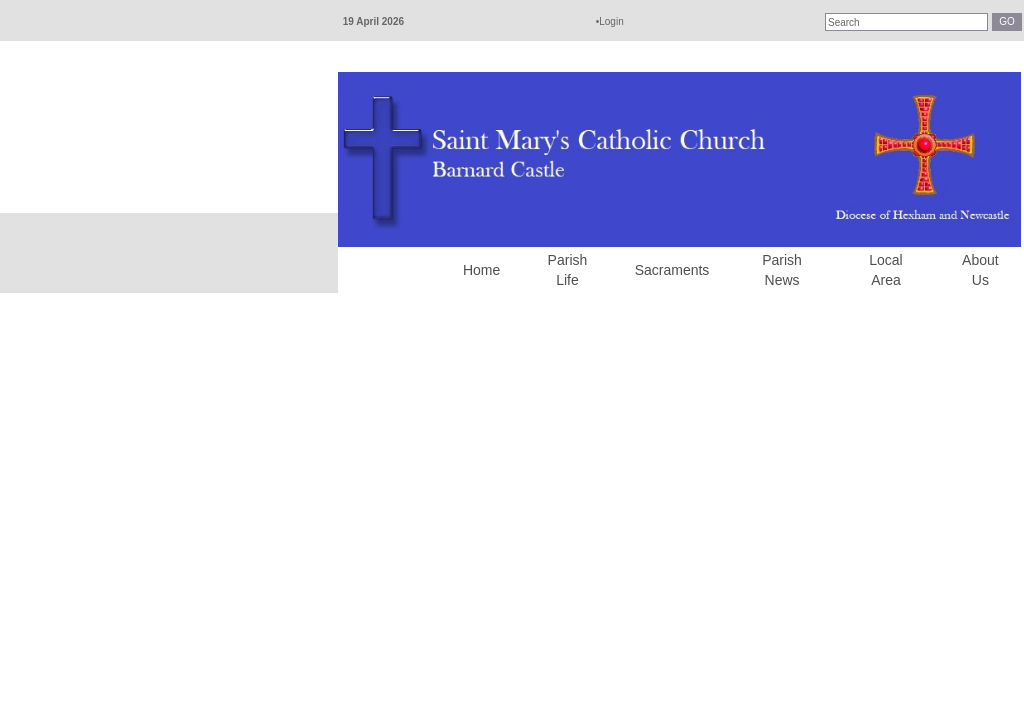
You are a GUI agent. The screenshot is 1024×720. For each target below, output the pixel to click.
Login (611, 21)
